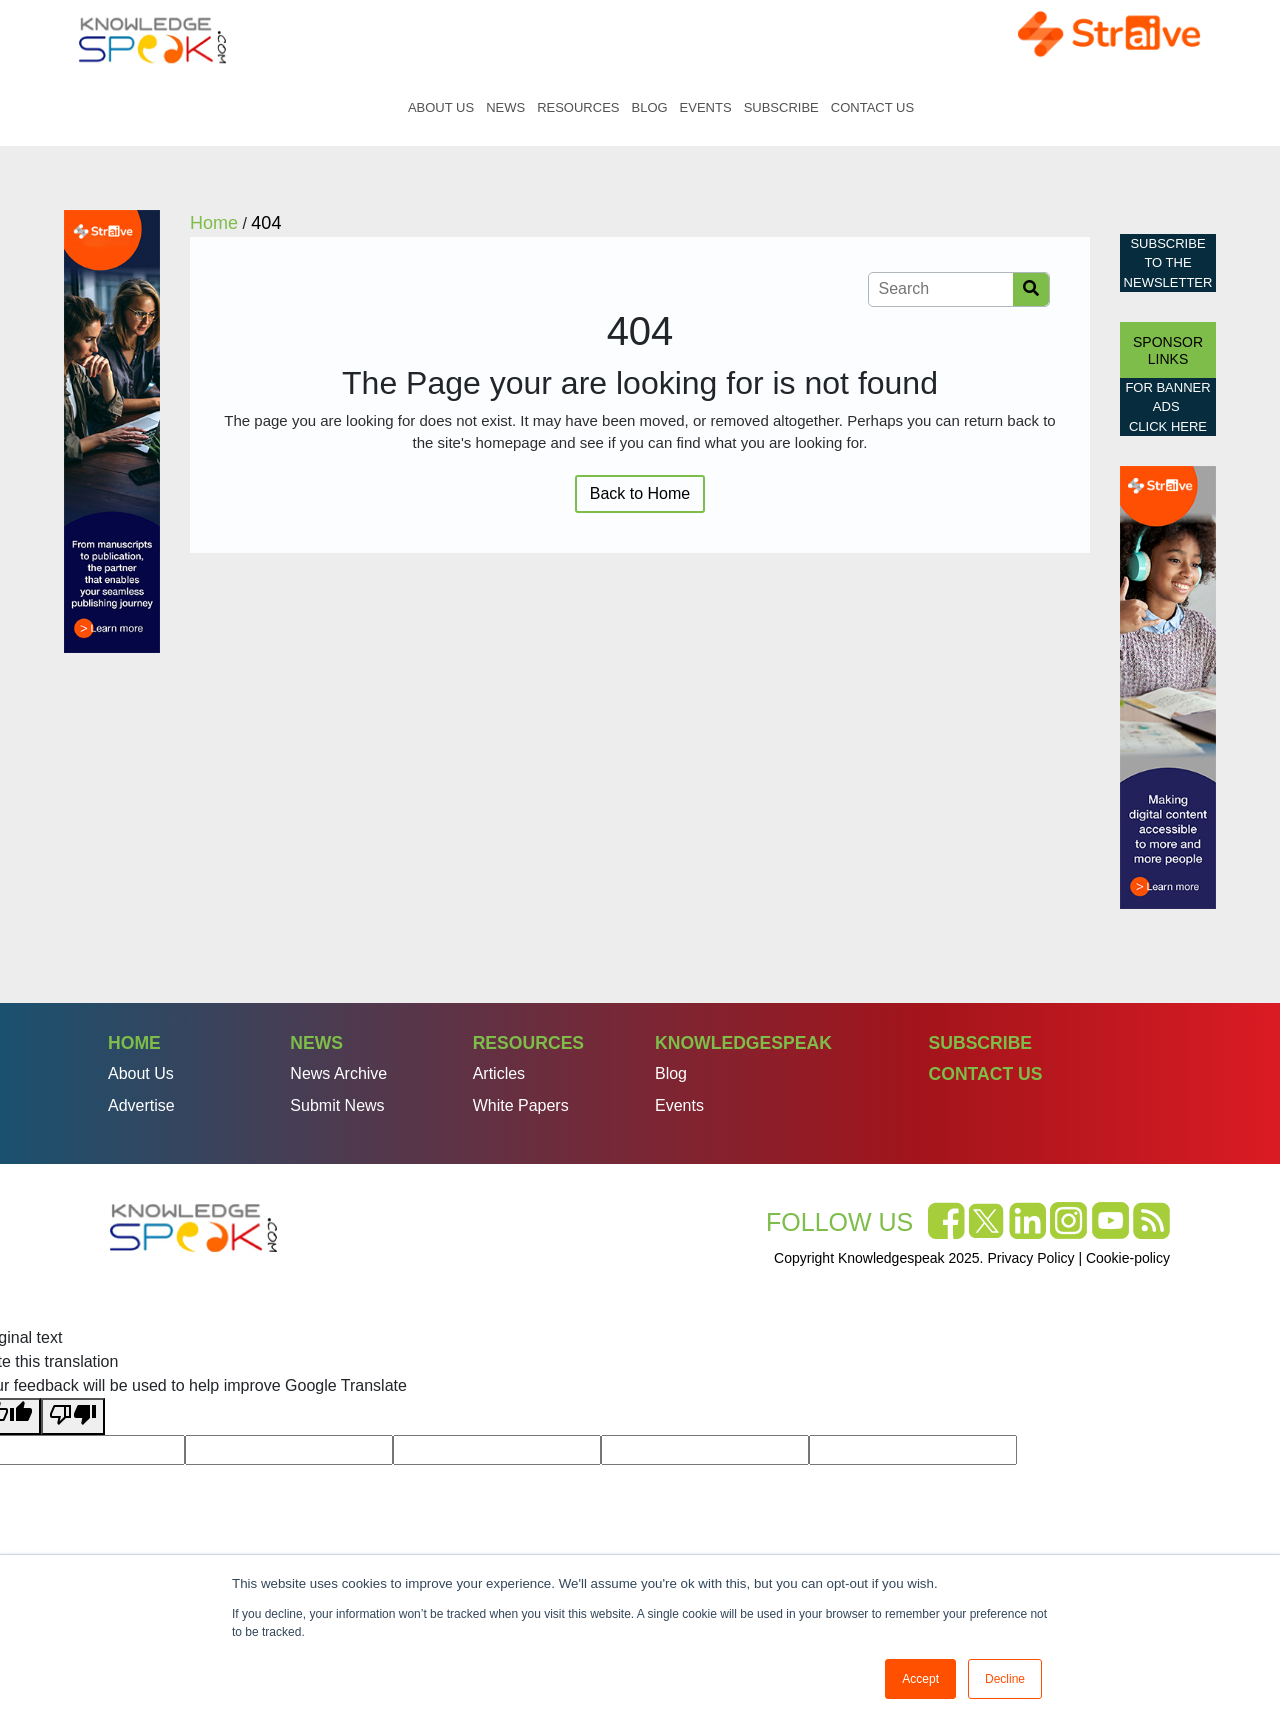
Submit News (337, 1105)
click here (1168, 426)
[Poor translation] (73, 1416)
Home (381, 107)
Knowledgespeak (743, 1043)
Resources (578, 107)
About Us (441, 107)
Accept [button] (920, 1679)
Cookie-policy (1128, 1258)
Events (706, 107)
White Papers (521, 1105)
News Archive (338, 1073)
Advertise (141, 1105)
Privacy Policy (1030, 1258)
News (505, 107)
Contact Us (872, 107)
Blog (649, 107)
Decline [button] (1005, 1679)
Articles (499, 1073)
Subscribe (781, 107)
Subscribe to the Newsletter (1168, 263)
